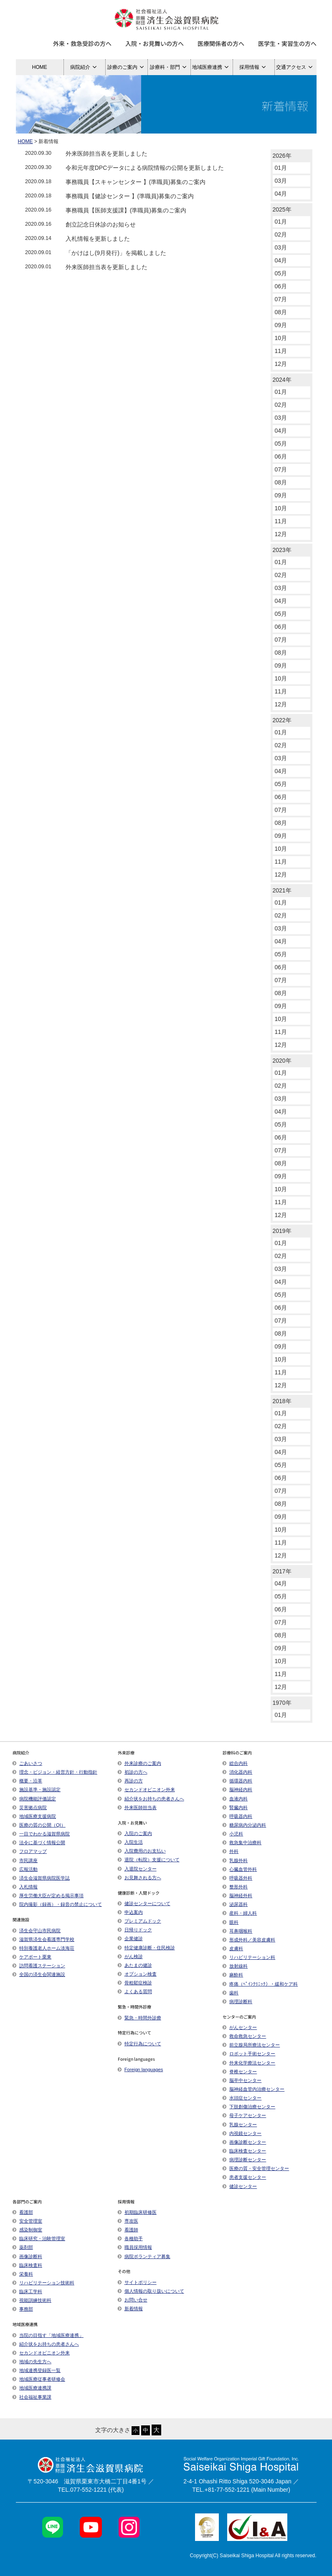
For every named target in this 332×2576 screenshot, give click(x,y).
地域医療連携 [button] (211, 67)
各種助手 (130, 2238)
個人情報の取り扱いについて (151, 2291)
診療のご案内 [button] (126, 67)
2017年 (282, 1571)
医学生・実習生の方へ (287, 43)
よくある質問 (135, 1991)
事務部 (23, 2308)
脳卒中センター (242, 2080)
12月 (281, 363)
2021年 (282, 890)
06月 (281, 286)
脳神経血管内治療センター (253, 2089)
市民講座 (25, 1860)
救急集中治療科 (242, 1842)
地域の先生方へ (32, 2361)
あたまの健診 (135, 1965)
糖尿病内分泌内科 (244, 1824)
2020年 (282, 1060)
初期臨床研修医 (137, 2212)
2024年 (282, 379)
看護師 (128, 2229)
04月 (281, 193)
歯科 (230, 1992)
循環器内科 (237, 1780)
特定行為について (139, 2043)
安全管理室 (27, 2220)
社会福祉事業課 (32, 2397)
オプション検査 (137, 1973)
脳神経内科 (237, 1789)
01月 (281, 167)
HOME (39, 67)
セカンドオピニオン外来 (146, 1789)
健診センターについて (144, 1903)
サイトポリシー (137, 2282)
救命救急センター (244, 2036)
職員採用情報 (135, 2247)
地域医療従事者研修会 (39, 2379)
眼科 (230, 1922)
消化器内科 (237, 1771)
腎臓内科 (235, 1807)
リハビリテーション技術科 (43, 2282)
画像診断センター (244, 2142)
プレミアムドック (139, 1920)
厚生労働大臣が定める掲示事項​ (48, 1895)
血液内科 (235, 1798)
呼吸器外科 (237, 1877)
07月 (281, 299)
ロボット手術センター (249, 2053)
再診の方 (130, 1780)
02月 (281, 234)
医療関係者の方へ (221, 43)
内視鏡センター (242, 2133)
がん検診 (130, 1956)
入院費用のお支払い (142, 1850)
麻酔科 (233, 1974)
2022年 (282, 720)
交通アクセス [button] (295, 67)
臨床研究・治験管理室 (39, 2238)
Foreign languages (140, 2069)
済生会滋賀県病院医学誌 (41, 1877)
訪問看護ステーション (39, 1965)
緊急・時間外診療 (139, 2017)
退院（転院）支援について (149, 1859)
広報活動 (28, 1869)
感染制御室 (27, 2229)
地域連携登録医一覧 (37, 2370)
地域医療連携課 (32, 2387)
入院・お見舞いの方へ (154, 43)
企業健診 (130, 1938)
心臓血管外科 (240, 1869)
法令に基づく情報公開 (39, 1842)
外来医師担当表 (137, 1807)
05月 (281, 273)
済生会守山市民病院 (37, 1930)
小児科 (233, 1833)
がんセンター (240, 2027)
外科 (230, 1851)
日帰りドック (135, 1929)
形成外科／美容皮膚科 (249, 1939)
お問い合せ (132, 2299)
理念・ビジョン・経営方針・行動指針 (55, 1771)
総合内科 (235, 1763)
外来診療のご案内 (139, 1763)
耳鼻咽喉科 (237, 1930)
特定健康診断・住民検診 (146, 1947)
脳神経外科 (237, 1895)
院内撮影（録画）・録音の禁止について (57, 1904)
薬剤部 (23, 2247)
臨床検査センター (244, 2150)
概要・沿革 (27, 1780)
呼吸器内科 (237, 1816)
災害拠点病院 (30, 1807)
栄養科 (23, 2273)
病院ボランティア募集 (144, 2256)
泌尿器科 (235, 1904)
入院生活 (130, 1842)
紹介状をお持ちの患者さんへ (151, 1798)
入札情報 (25, 1886)
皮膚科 (233, 1948)
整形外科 (235, 1886)
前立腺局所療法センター (251, 2044)
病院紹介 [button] (84, 67)
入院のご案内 (135, 1833)
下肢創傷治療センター (249, 2106)
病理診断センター (244, 2159)
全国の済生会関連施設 (39, 1974)
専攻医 (128, 2220)
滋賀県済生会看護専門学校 (43, 1939)
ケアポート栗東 (32, 1956)
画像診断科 (27, 2256)
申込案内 (130, 1912)
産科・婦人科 (240, 1913)
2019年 (282, 1231)
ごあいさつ (27, 1763)
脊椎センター (240, 2071)
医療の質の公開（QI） (39, 1824)
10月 (281, 338)
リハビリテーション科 (249, 1957)
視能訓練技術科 (32, 2300)
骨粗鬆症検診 (135, 1982)
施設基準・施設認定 (37, 1789)
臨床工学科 (27, 2291)
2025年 (282, 209)
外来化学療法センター (249, 2062)
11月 (281, 351)
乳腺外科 (235, 1860)
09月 (281, 325)
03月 (281, 180)
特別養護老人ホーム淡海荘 (43, 1948)
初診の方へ (132, 1771)
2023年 (282, 550)
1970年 (282, 1702)
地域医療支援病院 (34, 1816)
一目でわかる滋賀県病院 (41, 1833)
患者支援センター (244, 2177)
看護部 (23, 2212)
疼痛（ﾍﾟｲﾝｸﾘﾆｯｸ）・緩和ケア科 (260, 1983)
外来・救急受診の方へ (82, 43)
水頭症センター (242, 2097)
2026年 (282, 155)
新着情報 (130, 2308)
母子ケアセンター (244, 2115)
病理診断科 (237, 2001)
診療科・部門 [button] (169, 67)
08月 (281, 312)
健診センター (240, 2186)
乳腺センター (240, 2124)
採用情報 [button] (253, 67)
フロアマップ (30, 1851)
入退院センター (137, 1868)
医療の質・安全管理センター (256, 2168)
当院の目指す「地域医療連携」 (48, 2335)
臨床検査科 (27, 2265)
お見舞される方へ (139, 1877)
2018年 (282, 1401)
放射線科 (235, 1966)
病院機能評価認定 (34, 1798)
